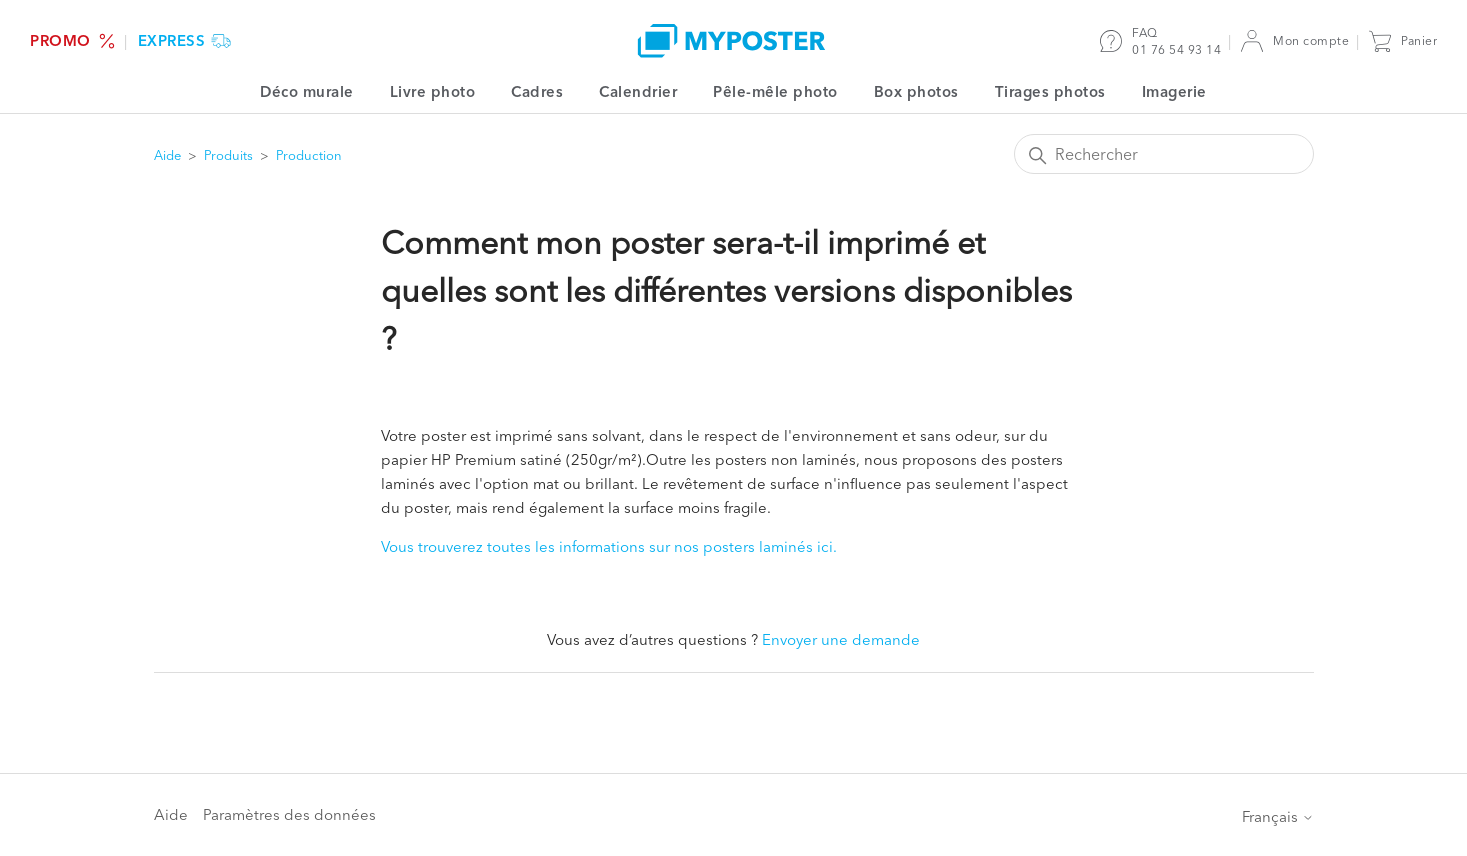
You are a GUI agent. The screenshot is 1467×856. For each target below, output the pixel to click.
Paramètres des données (289, 814)
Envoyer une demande (841, 639)
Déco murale (307, 91)
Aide (167, 155)
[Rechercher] (1164, 154)
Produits (228, 155)
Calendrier (638, 91)
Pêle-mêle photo (775, 91)
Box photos (916, 91)
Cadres (537, 91)
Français (1278, 816)
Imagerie (1174, 91)
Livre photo (433, 91)
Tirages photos (1050, 91)
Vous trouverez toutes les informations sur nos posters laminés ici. (609, 546)
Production (309, 155)
